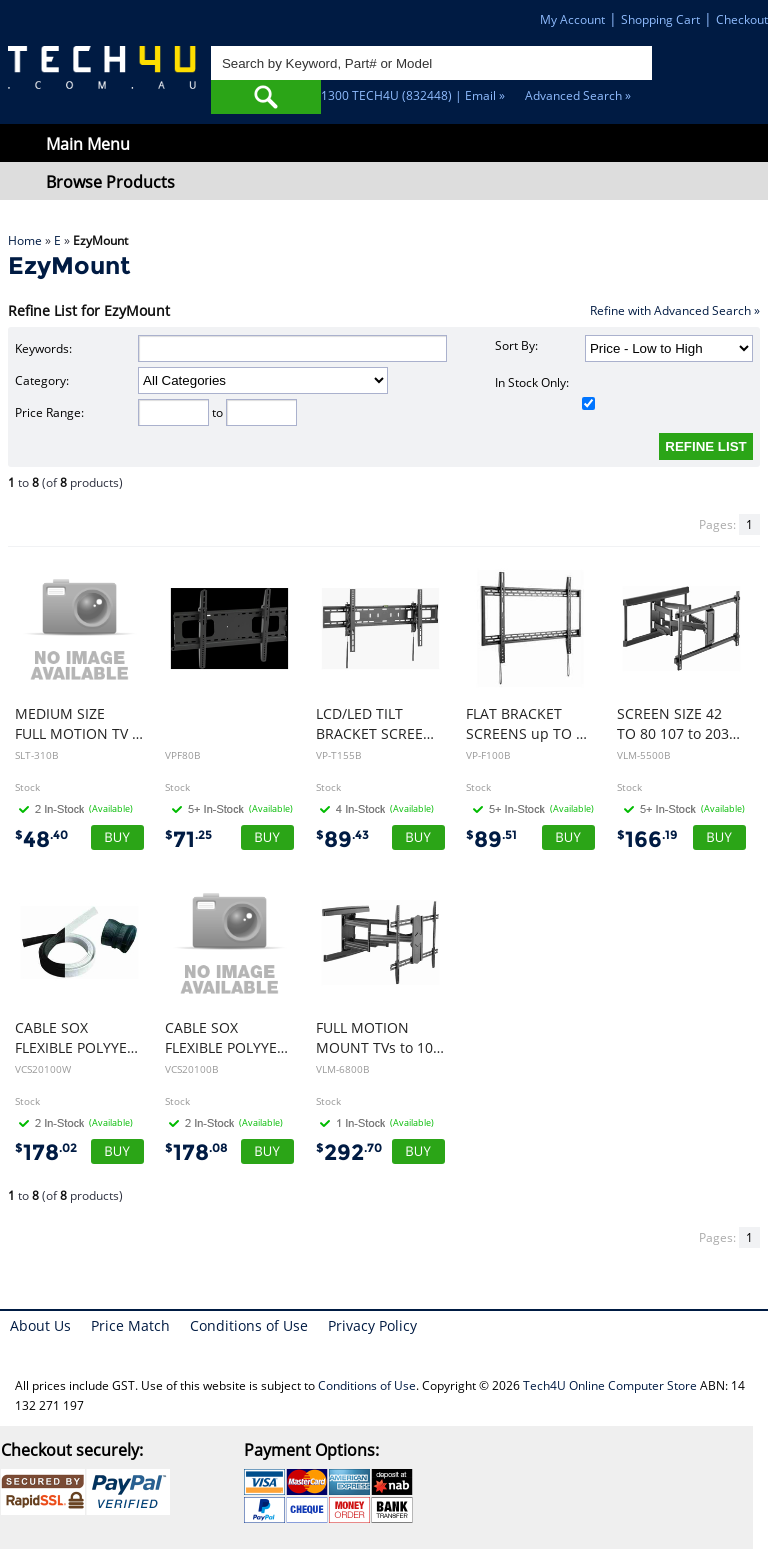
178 (46, 1152)
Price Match (130, 1325)
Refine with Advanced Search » (675, 310)
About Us (40, 1325)
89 (342, 839)
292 (349, 1152)
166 (647, 839)
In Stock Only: (545, 392)
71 (188, 839)
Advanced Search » (578, 95)
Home (25, 240)
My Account (572, 19)
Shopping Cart (660, 19)
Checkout (742, 19)
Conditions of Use (249, 1325)
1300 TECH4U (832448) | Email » (413, 95)
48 (41, 839)
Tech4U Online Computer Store (610, 1385)
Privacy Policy (372, 1325)
